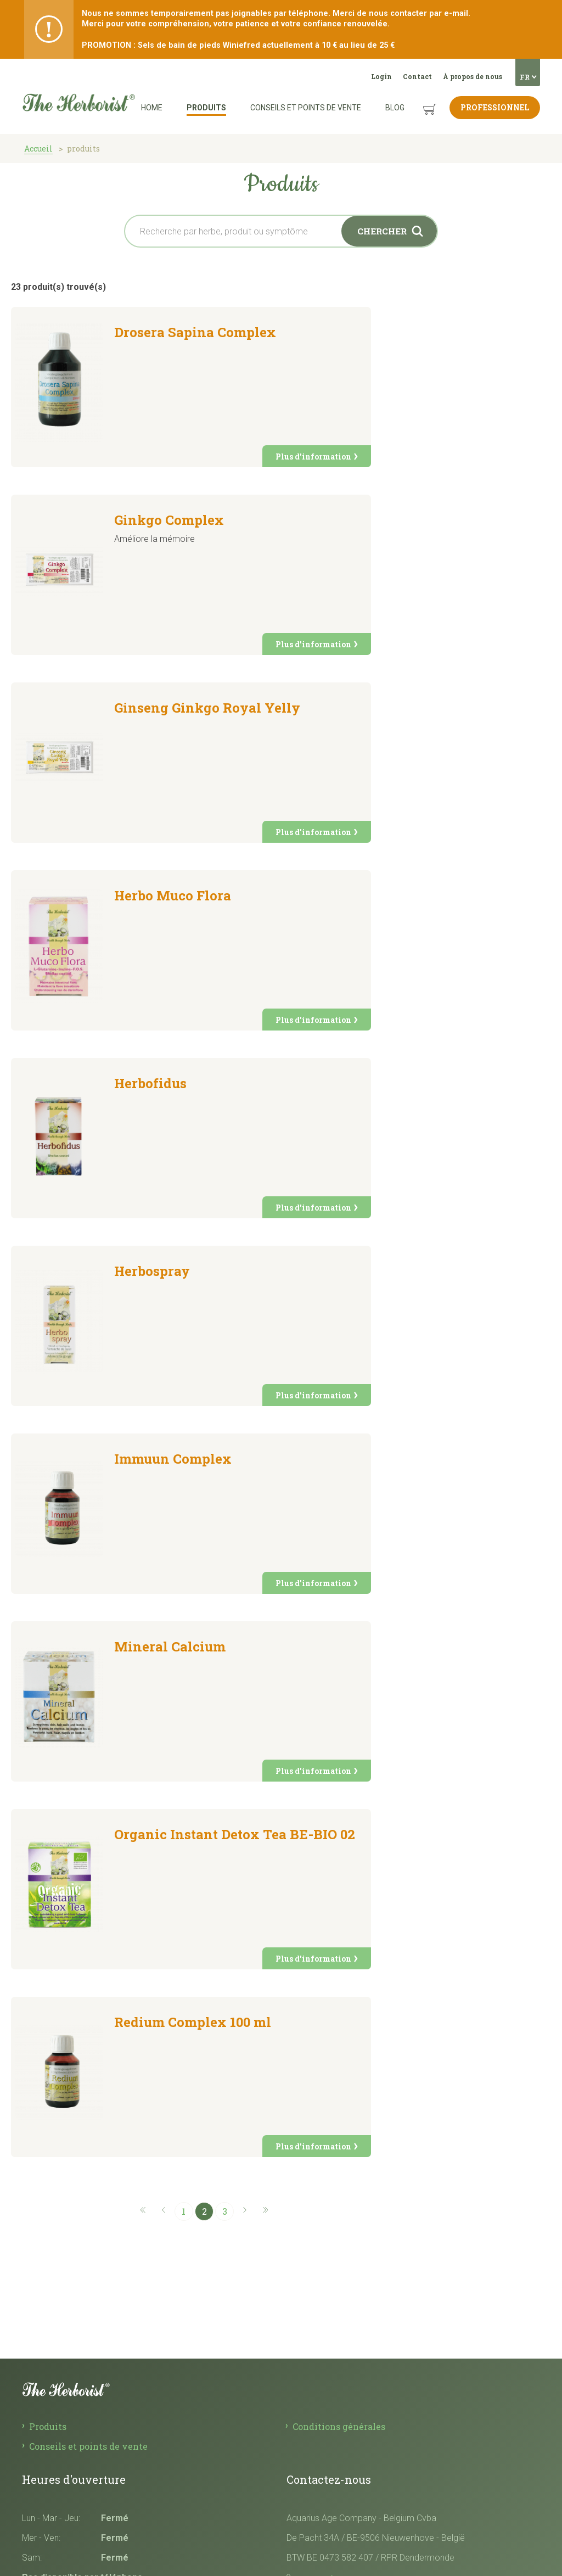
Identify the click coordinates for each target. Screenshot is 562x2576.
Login (381, 76)
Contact (417, 76)
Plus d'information (313, 456)
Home (151, 107)
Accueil (38, 148)
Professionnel (494, 107)
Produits (206, 107)
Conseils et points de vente (305, 107)
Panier (419, 100)
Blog (394, 107)
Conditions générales (339, 2426)
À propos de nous (472, 76)
